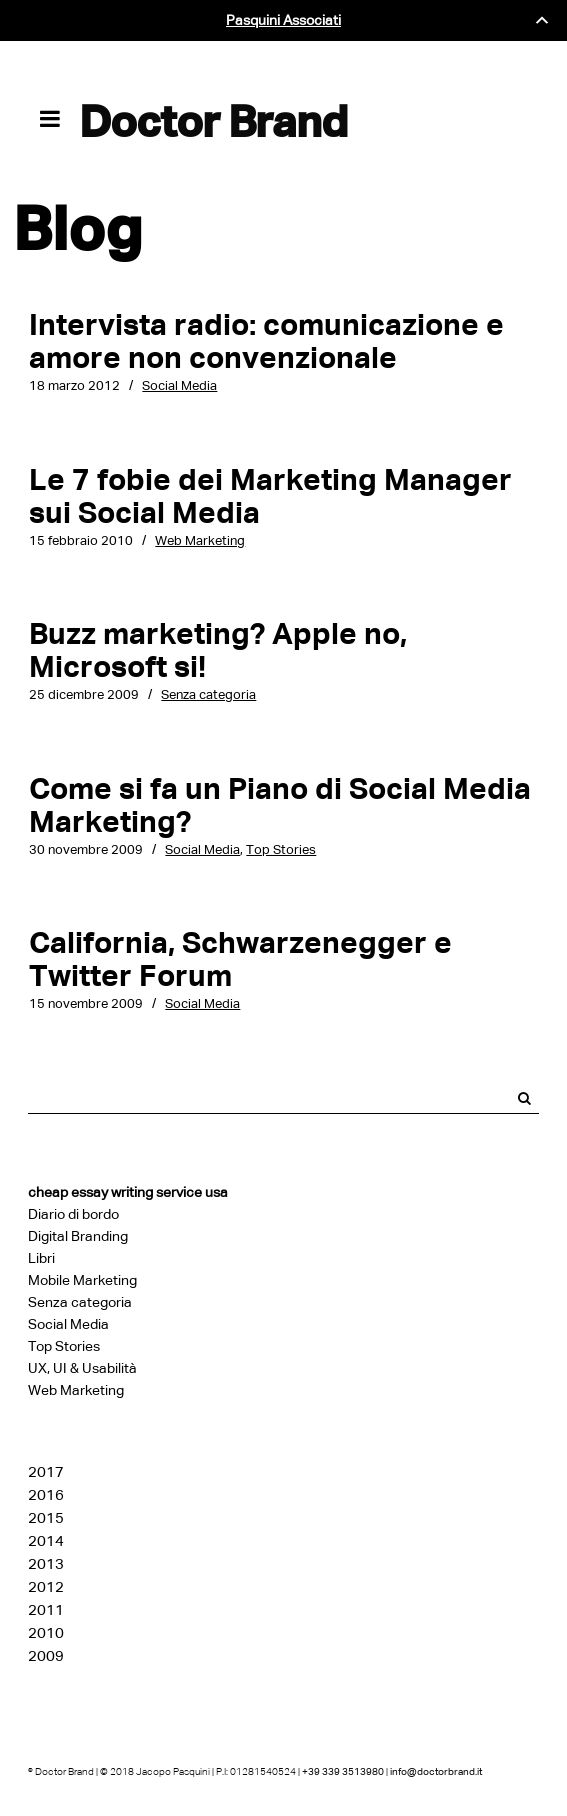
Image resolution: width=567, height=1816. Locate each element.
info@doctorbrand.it (436, 1771)
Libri (41, 1258)
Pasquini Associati (283, 20)
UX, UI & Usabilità (82, 1368)
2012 (46, 1587)
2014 (46, 1541)
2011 (46, 1610)
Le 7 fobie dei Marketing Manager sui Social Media (270, 496)
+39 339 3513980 (343, 1771)
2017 (46, 1472)
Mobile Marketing (82, 1280)
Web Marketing (200, 540)
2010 (46, 1633)
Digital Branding (78, 1236)
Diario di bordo (73, 1214)
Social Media (179, 385)
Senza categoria (208, 694)
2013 (46, 1564)
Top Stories (281, 849)
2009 (46, 1656)
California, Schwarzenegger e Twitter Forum (240, 959)
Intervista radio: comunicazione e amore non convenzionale (266, 341)
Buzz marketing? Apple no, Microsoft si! (218, 650)
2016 (46, 1495)
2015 (46, 1518)
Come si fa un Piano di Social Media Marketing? (280, 805)
